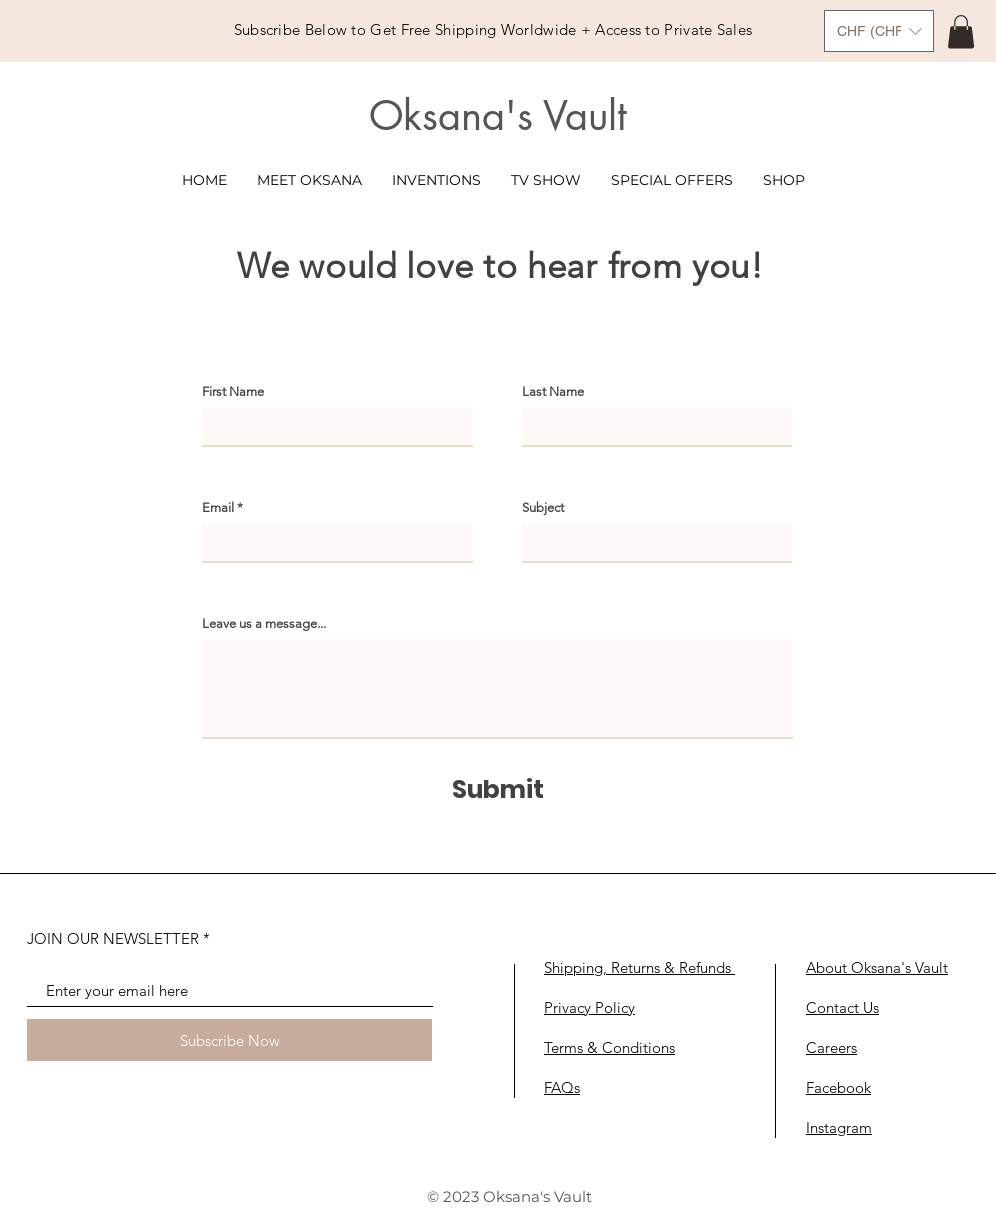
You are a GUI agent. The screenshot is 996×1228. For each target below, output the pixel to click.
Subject (543, 507)
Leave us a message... (264, 623)
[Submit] (498, 789)
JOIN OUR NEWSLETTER (113, 938)
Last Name (553, 391)
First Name (233, 391)
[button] (879, 31)
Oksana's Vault (498, 116)
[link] (961, 31)
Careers (831, 1047)
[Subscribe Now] (229, 1040)
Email (218, 507)
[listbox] (879, 31)
